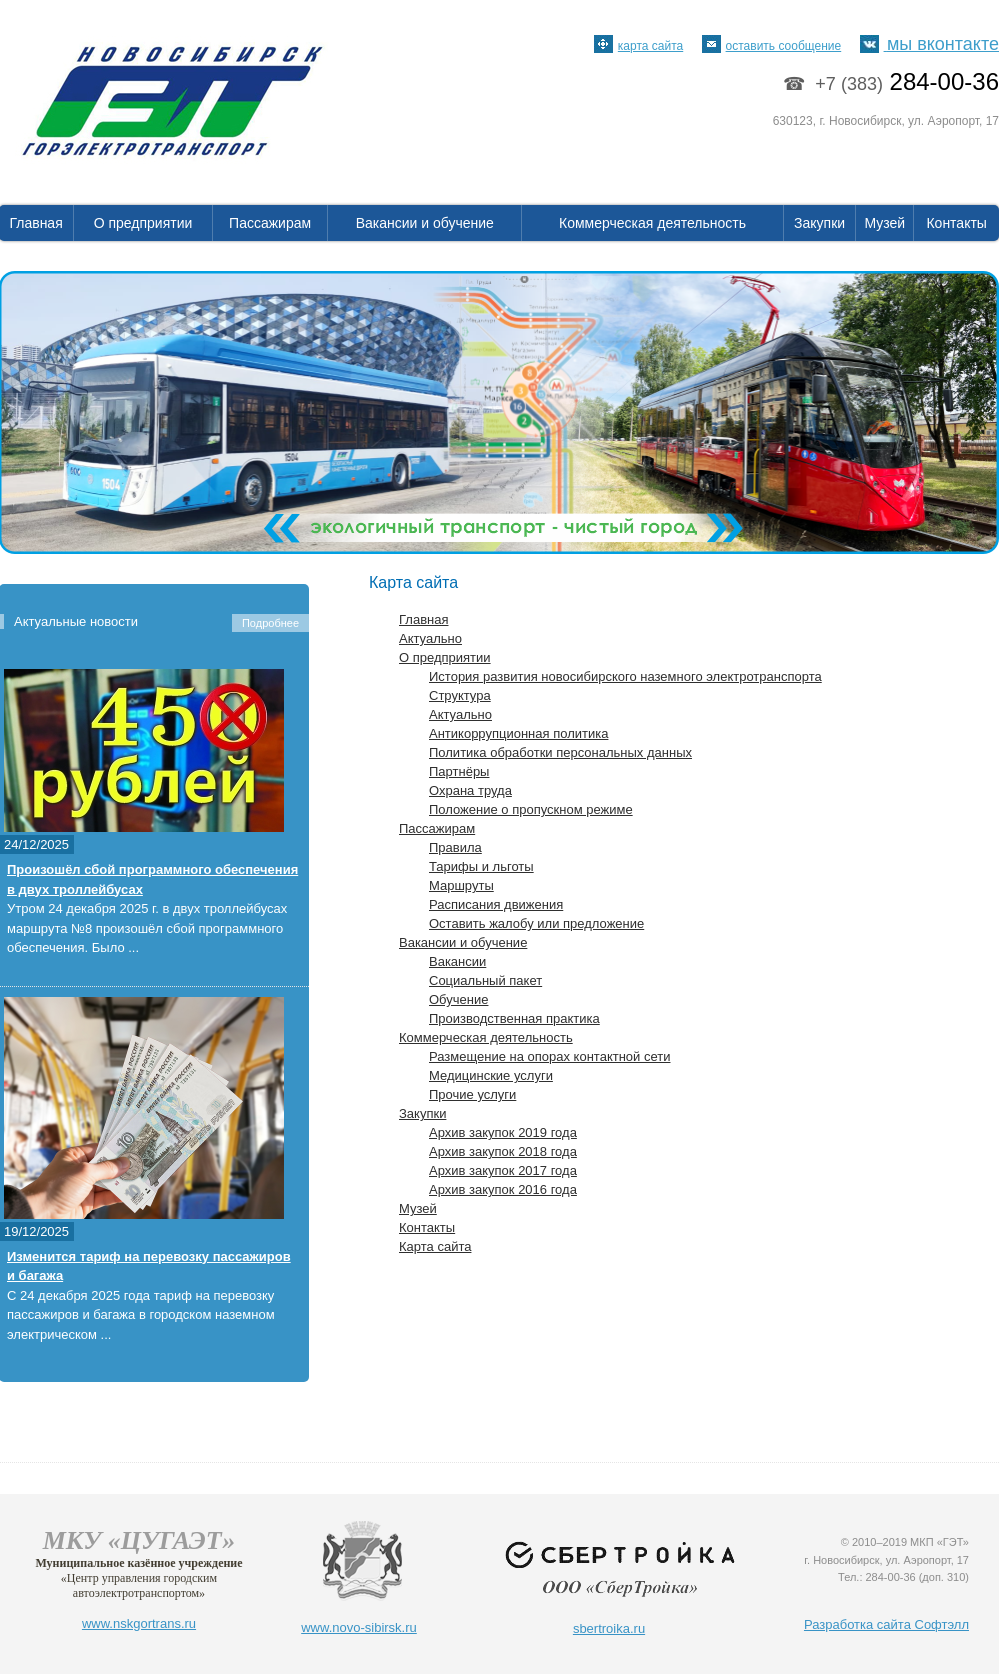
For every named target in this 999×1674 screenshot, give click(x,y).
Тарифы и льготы (481, 866)
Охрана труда (470, 790)
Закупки (819, 223)
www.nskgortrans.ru (139, 1623)
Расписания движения (496, 904)
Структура (460, 695)
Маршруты (461, 885)
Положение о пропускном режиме (531, 809)
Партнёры (459, 771)
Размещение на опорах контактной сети (549, 1056)
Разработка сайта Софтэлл (886, 1624)
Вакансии (457, 961)
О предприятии (143, 223)
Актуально (430, 638)
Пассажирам (270, 223)
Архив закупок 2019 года (503, 1132)
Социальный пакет (485, 980)
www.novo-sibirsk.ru (359, 1627)
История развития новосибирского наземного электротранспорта (625, 676)
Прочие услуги (472, 1094)
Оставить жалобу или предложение (536, 923)
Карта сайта (435, 1246)
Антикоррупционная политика (518, 733)
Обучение (458, 999)
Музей (885, 223)
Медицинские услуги (491, 1075)
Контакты (956, 223)
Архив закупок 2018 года (503, 1151)
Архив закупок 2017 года (503, 1170)
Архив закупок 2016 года (503, 1189)
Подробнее (270, 623)
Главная (423, 619)
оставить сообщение (772, 46)
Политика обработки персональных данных (560, 752)
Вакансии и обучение (425, 223)
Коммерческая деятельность (652, 223)
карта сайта (638, 46)
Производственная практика (514, 1018)
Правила (455, 847)
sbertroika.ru (609, 1628)
